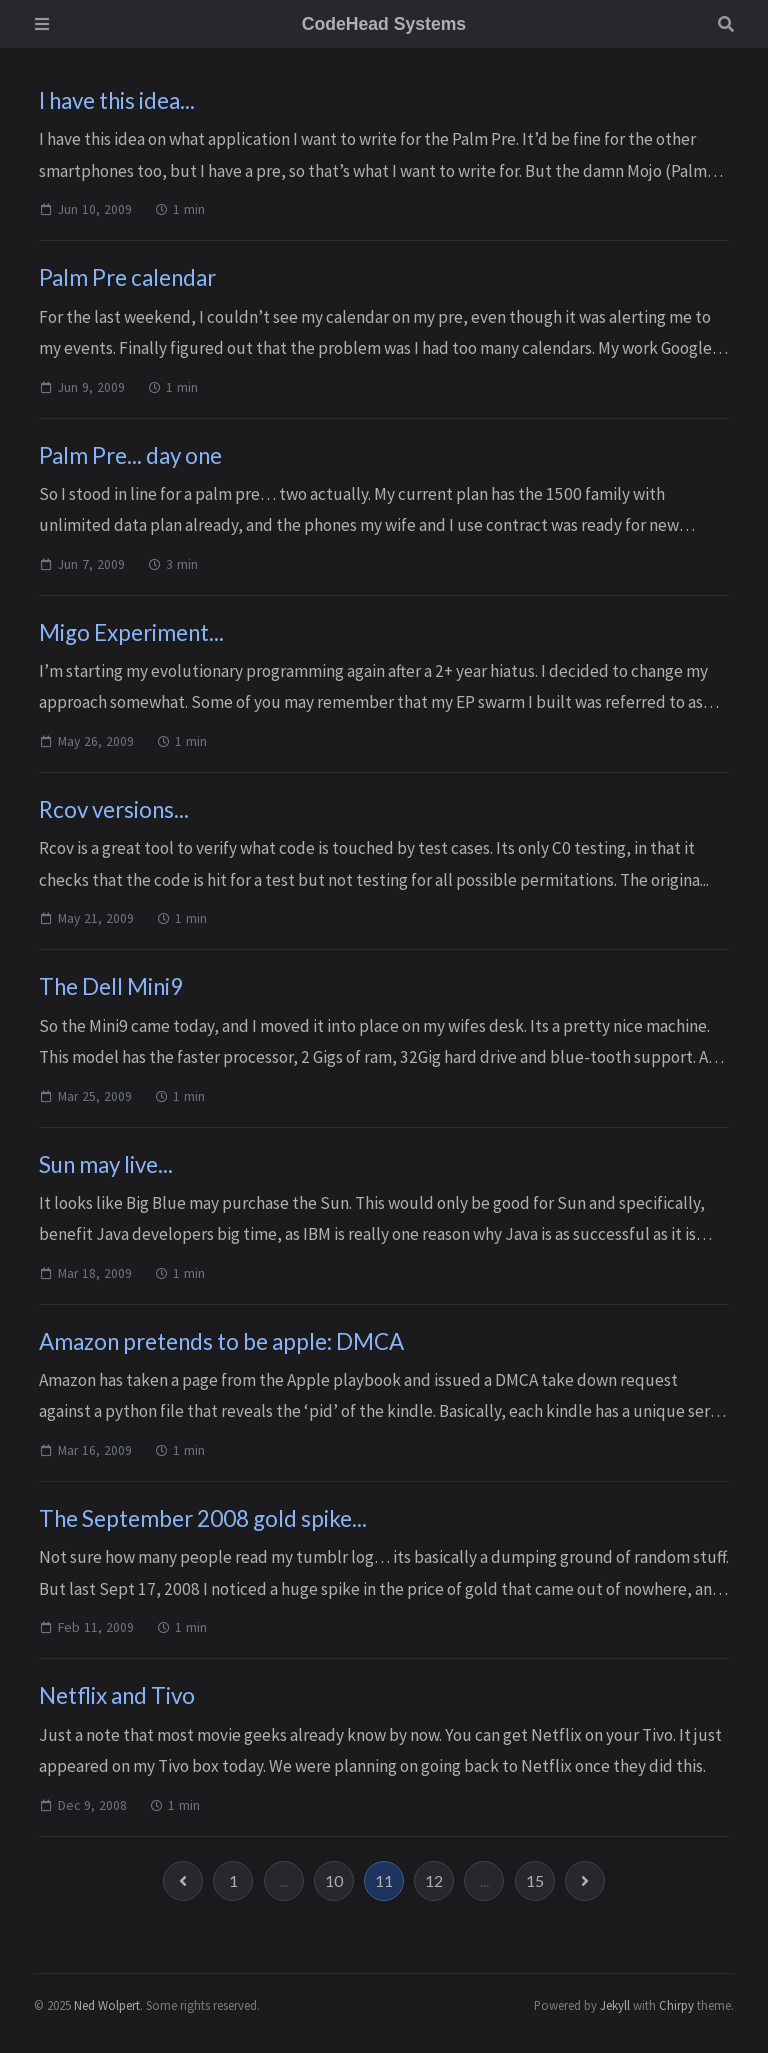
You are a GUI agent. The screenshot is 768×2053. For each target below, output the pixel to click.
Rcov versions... (114, 809)
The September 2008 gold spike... (203, 1518)
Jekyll (615, 2005)
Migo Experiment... (131, 632)
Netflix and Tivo (117, 1695)
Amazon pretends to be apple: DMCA (221, 1341)
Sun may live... (106, 1164)
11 (384, 1880)
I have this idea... (117, 100)
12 (434, 1880)
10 (334, 1880)
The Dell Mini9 (111, 986)
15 (535, 1880)
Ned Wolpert (107, 2005)
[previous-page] (183, 1881)
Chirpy (676, 2005)
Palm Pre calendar (127, 277)
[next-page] (585, 1881)
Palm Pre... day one (130, 455)
